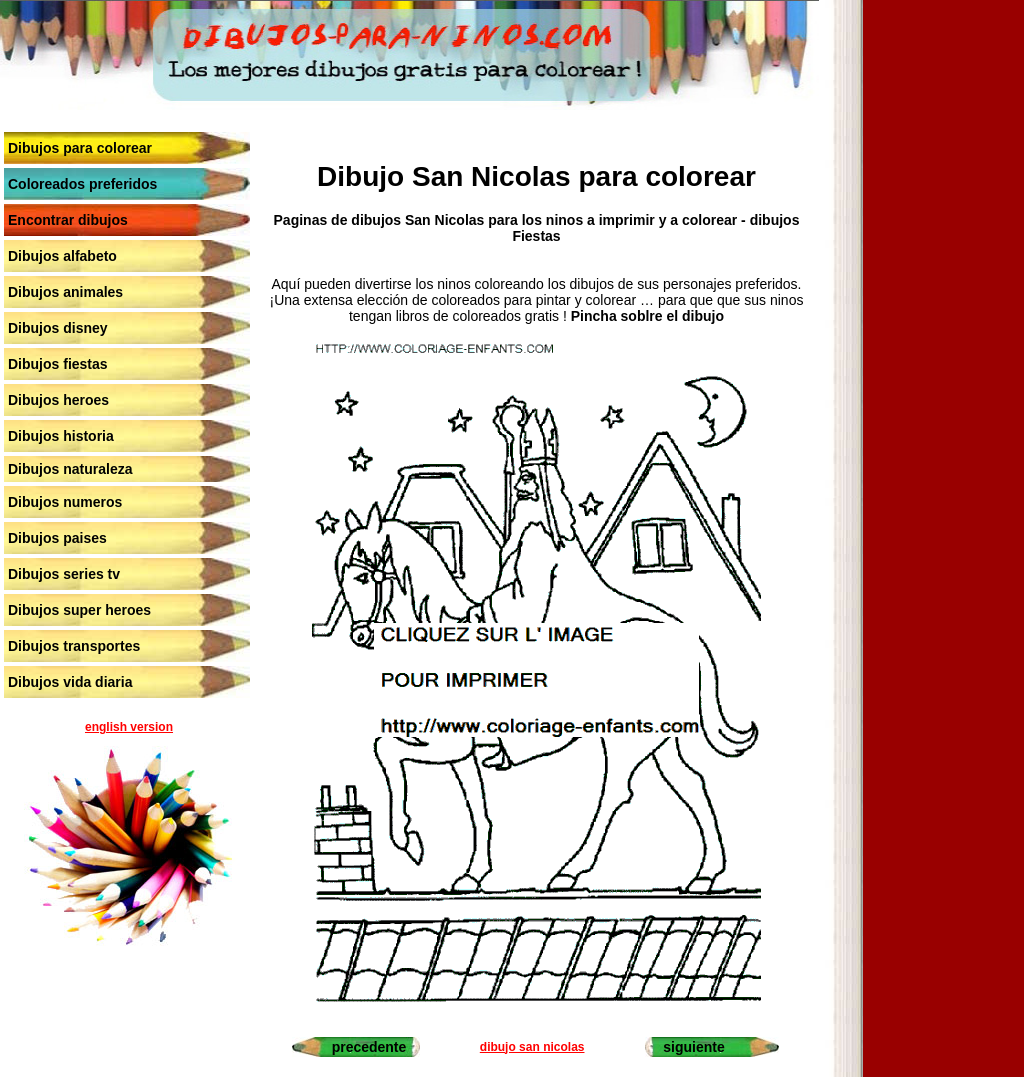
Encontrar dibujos (68, 220)
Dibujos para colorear (80, 148)
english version (129, 727)
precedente (369, 1047)
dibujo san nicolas (532, 1047)
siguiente (693, 1047)
